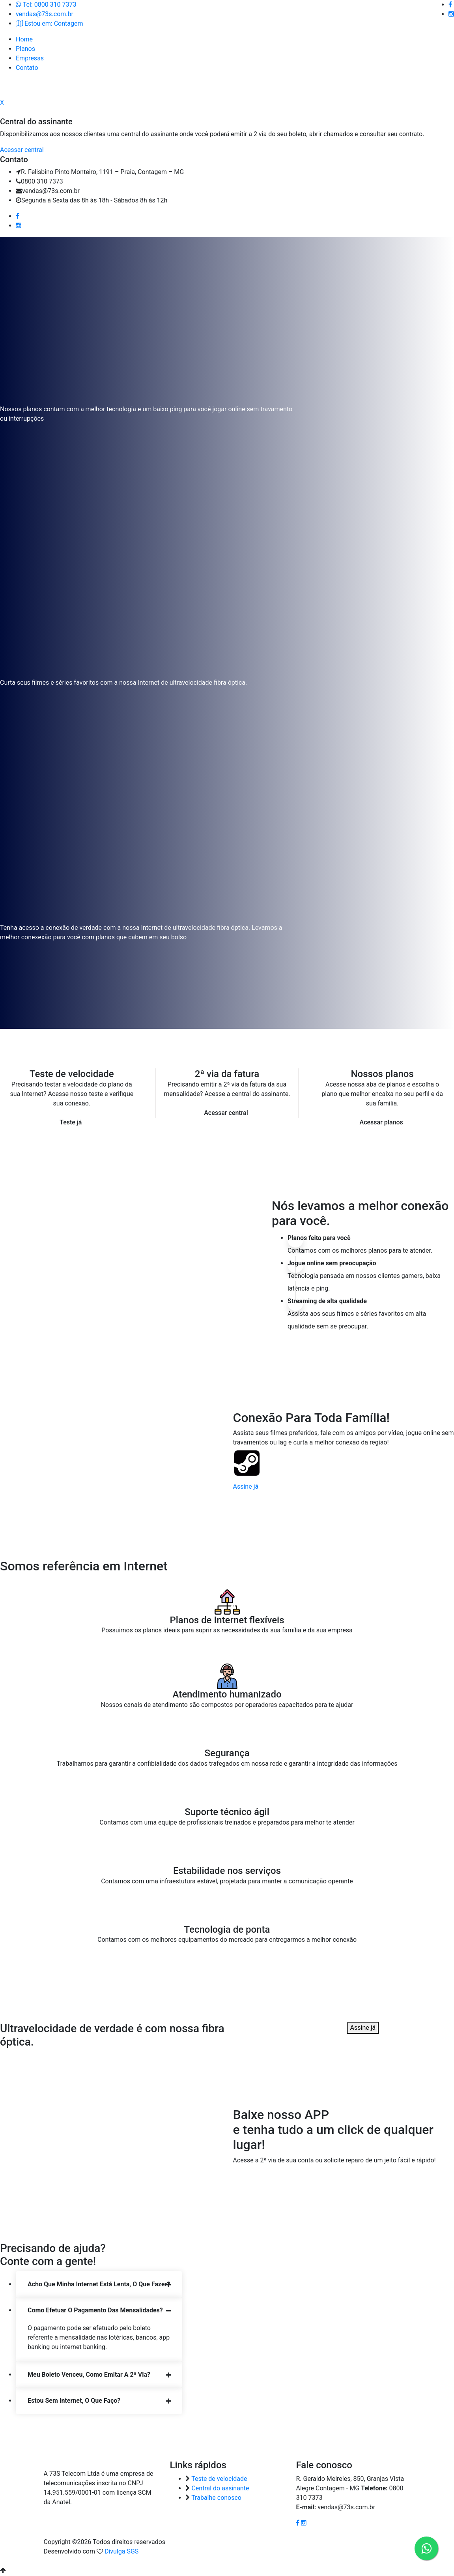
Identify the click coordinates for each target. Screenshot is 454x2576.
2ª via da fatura (227, 1075)
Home (24, 39)
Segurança (226, 1754)
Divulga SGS (121, 2552)
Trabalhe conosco (216, 2498)
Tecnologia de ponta (227, 1930)
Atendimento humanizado (226, 1695)
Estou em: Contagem (49, 23)
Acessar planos (381, 1123)
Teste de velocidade (72, 1075)
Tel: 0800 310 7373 (46, 4)
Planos (25, 48)
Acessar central (226, 1114)
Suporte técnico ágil (227, 1813)
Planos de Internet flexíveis (227, 1620)
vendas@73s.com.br (44, 14)
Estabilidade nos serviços (227, 1871)
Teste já (71, 1123)
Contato (27, 67)
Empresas (30, 58)
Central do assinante (220, 2489)
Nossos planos (382, 1075)
